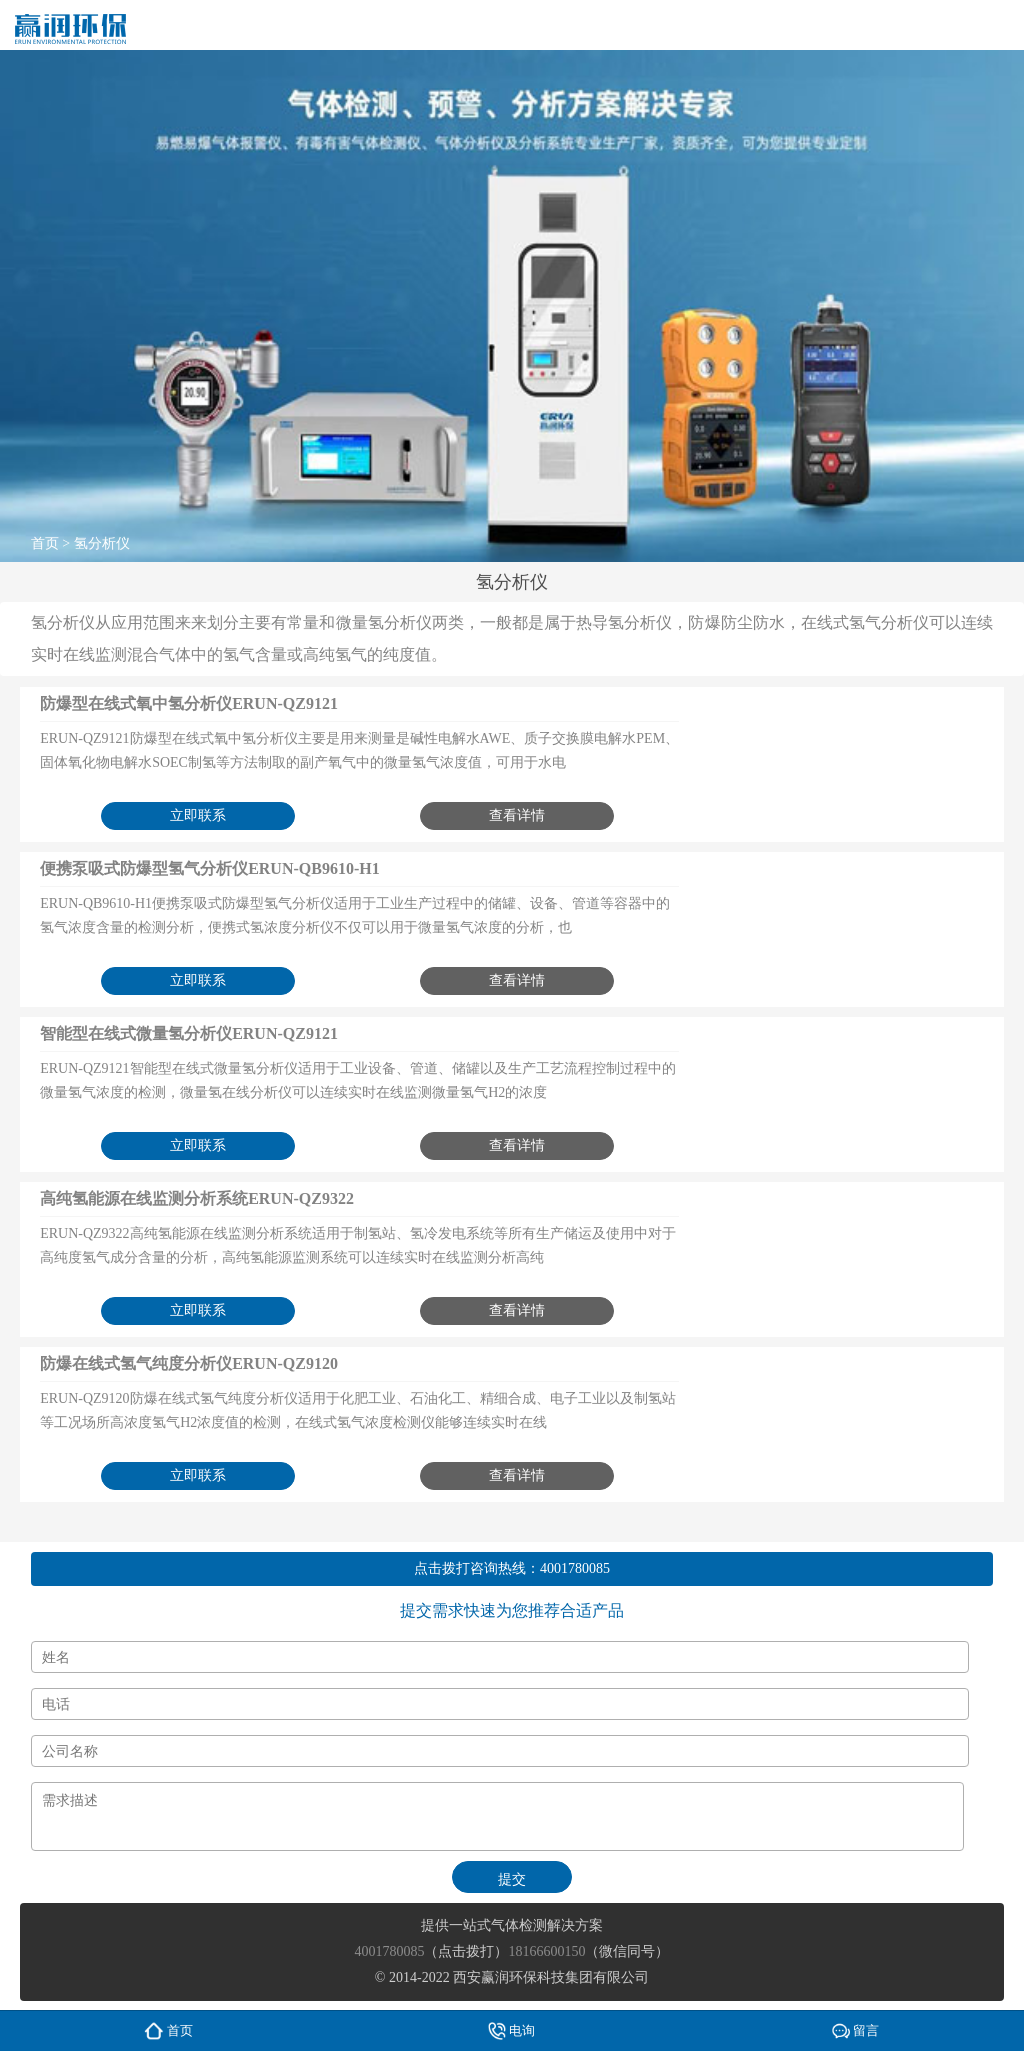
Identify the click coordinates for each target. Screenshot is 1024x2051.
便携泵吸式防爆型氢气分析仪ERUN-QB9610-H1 (210, 868)
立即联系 (198, 815)
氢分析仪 (102, 543)
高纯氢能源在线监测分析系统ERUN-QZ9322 (197, 1198)
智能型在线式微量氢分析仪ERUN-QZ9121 (189, 1033)
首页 (45, 543)
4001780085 (575, 1568)
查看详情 (517, 815)
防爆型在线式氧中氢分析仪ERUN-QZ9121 (189, 703)
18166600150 (546, 1951)
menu (989, 25)
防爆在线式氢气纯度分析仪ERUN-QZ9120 (189, 1363)
